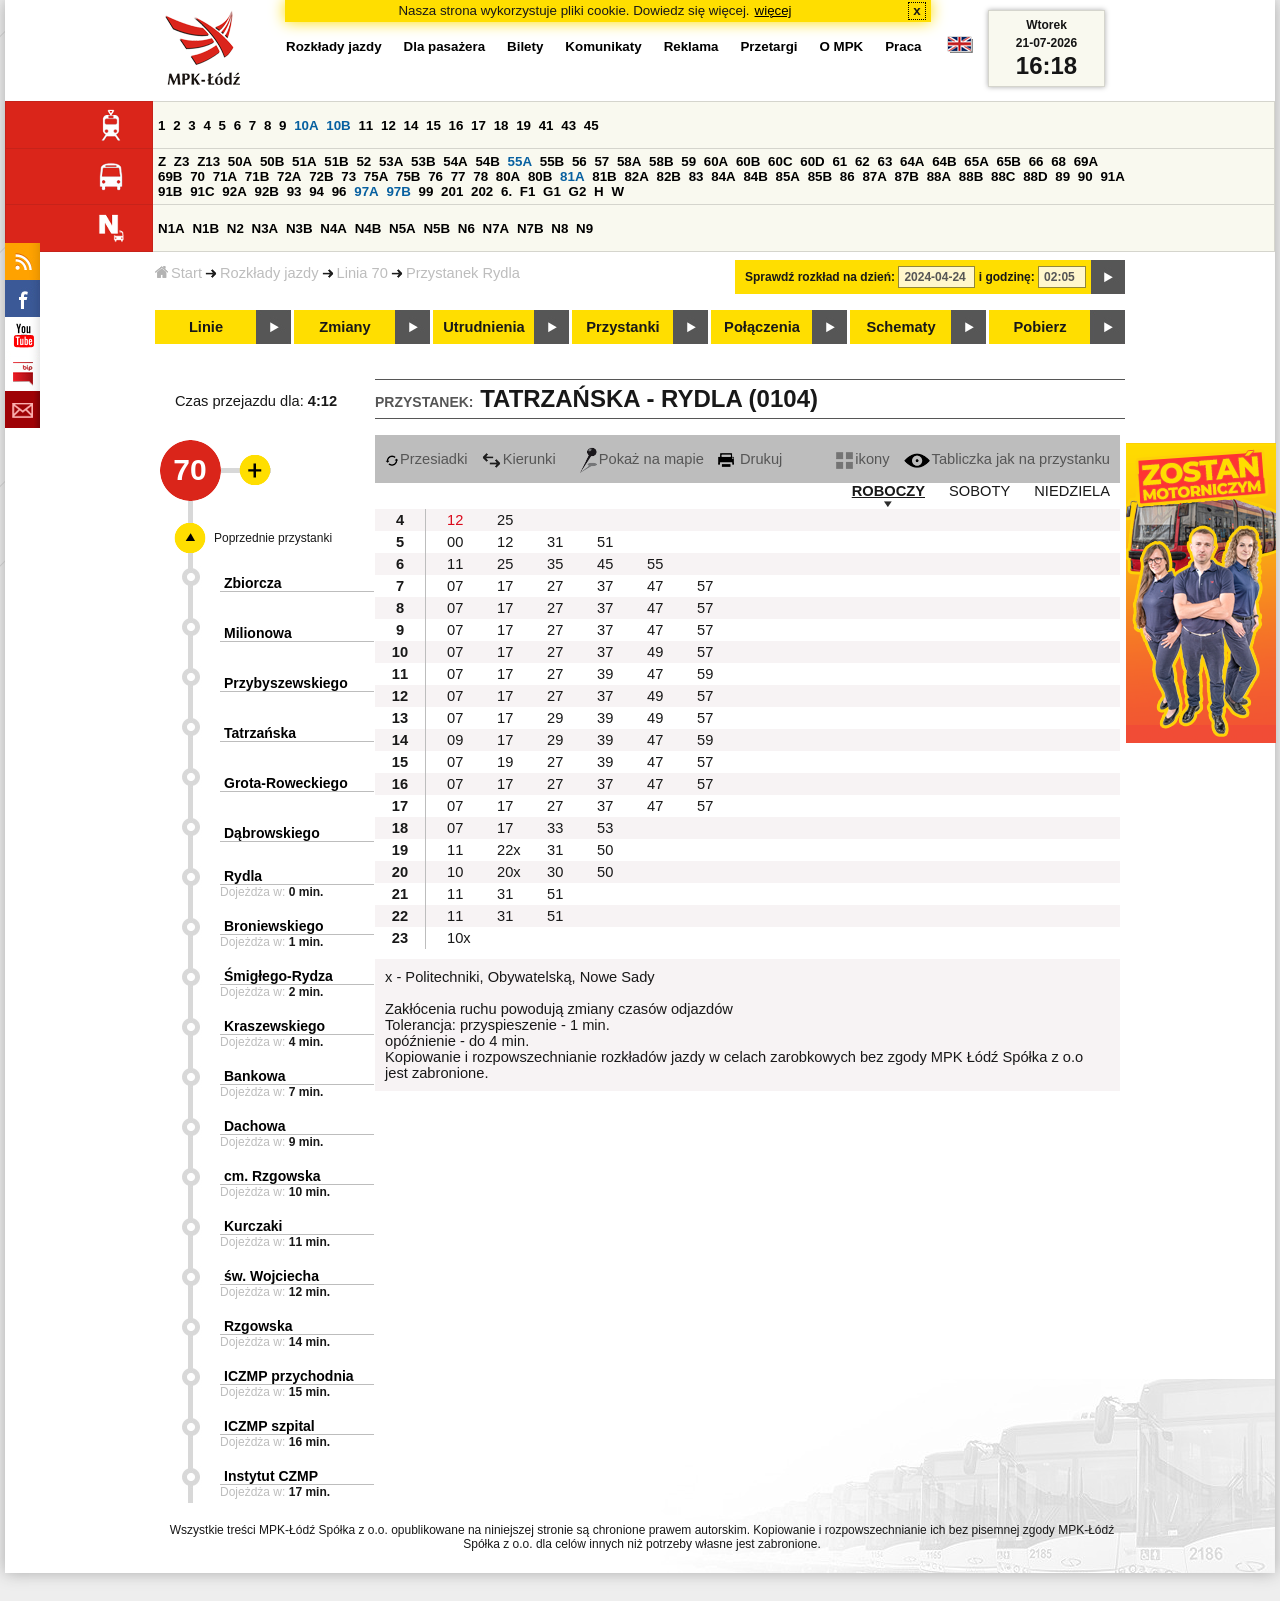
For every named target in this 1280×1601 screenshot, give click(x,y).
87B (907, 176)
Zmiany (344, 327)
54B (487, 161)
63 (884, 161)
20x (509, 872)
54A (455, 161)
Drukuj (750, 459)
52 (363, 161)
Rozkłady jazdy (269, 273)
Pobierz (1040, 327)
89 (1062, 176)
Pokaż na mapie (642, 459)
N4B (368, 228)
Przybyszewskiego (286, 683)
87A (874, 176)
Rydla (243, 876)
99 (426, 191)
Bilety (525, 46)
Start (178, 273)
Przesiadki (426, 459)
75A (376, 176)
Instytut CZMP (271, 1476)
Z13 (208, 161)
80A (508, 176)
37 (605, 586)
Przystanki (622, 327)
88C (1003, 176)
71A (225, 176)
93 (294, 191)
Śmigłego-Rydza (278, 976)
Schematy (900, 327)
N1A (171, 228)
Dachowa (254, 1126)
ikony (862, 459)
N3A (265, 228)
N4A (333, 228)
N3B (299, 228)
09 (455, 740)
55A (520, 161)
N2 (235, 228)
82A (636, 176)
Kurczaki (253, 1226)
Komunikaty (603, 46)
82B (669, 176)
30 (555, 872)
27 (555, 586)
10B (338, 125)
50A (240, 161)
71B (257, 176)
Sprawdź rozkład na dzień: (820, 277)
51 (605, 542)
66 (1036, 161)
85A (788, 176)
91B (170, 191)
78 (480, 176)
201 (452, 191)
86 (847, 176)
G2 (578, 191)
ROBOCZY (888, 491)
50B (272, 161)
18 (501, 125)
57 (601, 161)
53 (605, 828)
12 (388, 125)
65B (1008, 161)
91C (202, 191)
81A (572, 176)
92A (234, 191)
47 (655, 586)
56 (579, 161)
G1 (552, 191)
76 (435, 176)
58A (629, 161)
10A (306, 125)
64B (944, 161)
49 (655, 652)
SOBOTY (979, 491)
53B (423, 161)
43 (568, 125)
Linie (206, 327)
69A (1086, 161)
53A (391, 161)
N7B (530, 228)
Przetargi (768, 46)
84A (723, 176)
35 (555, 564)
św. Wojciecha (271, 1276)
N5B (436, 228)
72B (321, 176)
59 (688, 161)
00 (455, 542)
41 (546, 125)
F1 (528, 191)
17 (478, 125)
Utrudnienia (483, 327)
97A (366, 191)
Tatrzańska (260, 733)
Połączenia (762, 327)
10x (459, 938)
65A (976, 161)
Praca (903, 46)
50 (605, 850)
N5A (402, 228)
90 (1085, 176)
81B (604, 176)
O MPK (842, 46)
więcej (773, 10)
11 (365, 125)
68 (1058, 161)
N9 (584, 228)
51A (304, 161)
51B (336, 161)
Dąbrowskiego (272, 833)
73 (348, 176)
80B (540, 176)
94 (316, 191)
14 (411, 125)
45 (591, 125)
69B (170, 176)
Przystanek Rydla (463, 273)
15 (433, 125)
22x (509, 850)
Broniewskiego (274, 926)
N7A (496, 228)
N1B (205, 228)
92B (266, 191)
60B (748, 161)
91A (1112, 176)
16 (456, 125)
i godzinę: (1007, 277)
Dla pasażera (445, 46)
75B (408, 176)
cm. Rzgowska (272, 1176)
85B (820, 176)
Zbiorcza (253, 583)
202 (482, 191)
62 (862, 161)
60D (812, 161)
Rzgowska (258, 1326)
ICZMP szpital (269, 1426)
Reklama (691, 46)
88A (939, 176)
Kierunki (519, 459)
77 (458, 176)
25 (505, 520)
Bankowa (254, 1076)
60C (780, 161)
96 (339, 191)
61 (839, 161)
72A (289, 176)
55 (655, 564)
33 (555, 828)
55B (552, 161)
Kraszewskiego (274, 1026)
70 (197, 176)
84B (755, 176)
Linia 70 (362, 273)
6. (506, 191)
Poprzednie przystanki (273, 538)
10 (455, 872)
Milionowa (258, 633)
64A (912, 161)
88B (971, 176)
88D (1035, 176)
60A (716, 161)
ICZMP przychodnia (289, 1376)
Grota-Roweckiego (286, 783)
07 (455, 586)
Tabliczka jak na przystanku (1007, 459)
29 (555, 718)
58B (661, 161)
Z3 (182, 161)
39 (605, 674)
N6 (466, 228)
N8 (559, 228)
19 (523, 125)
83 (696, 176)
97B (398, 191)
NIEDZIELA (1072, 491)
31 (555, 542)
